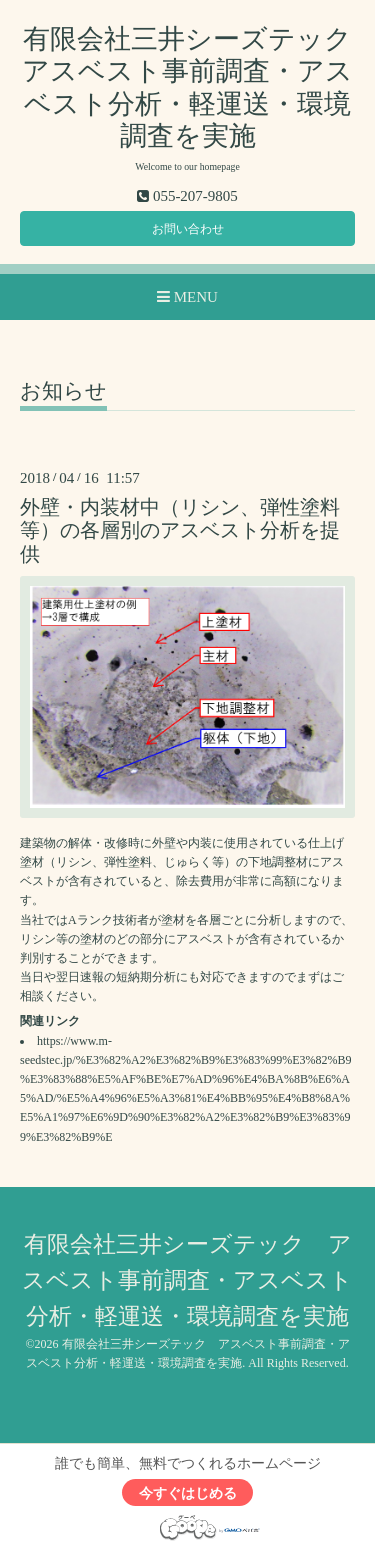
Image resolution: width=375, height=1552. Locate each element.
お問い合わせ (188, 229)
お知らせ (63, 392)
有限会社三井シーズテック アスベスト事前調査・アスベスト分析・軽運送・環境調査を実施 (187, 1280)
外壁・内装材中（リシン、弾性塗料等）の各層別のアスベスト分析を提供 (180, 531)
